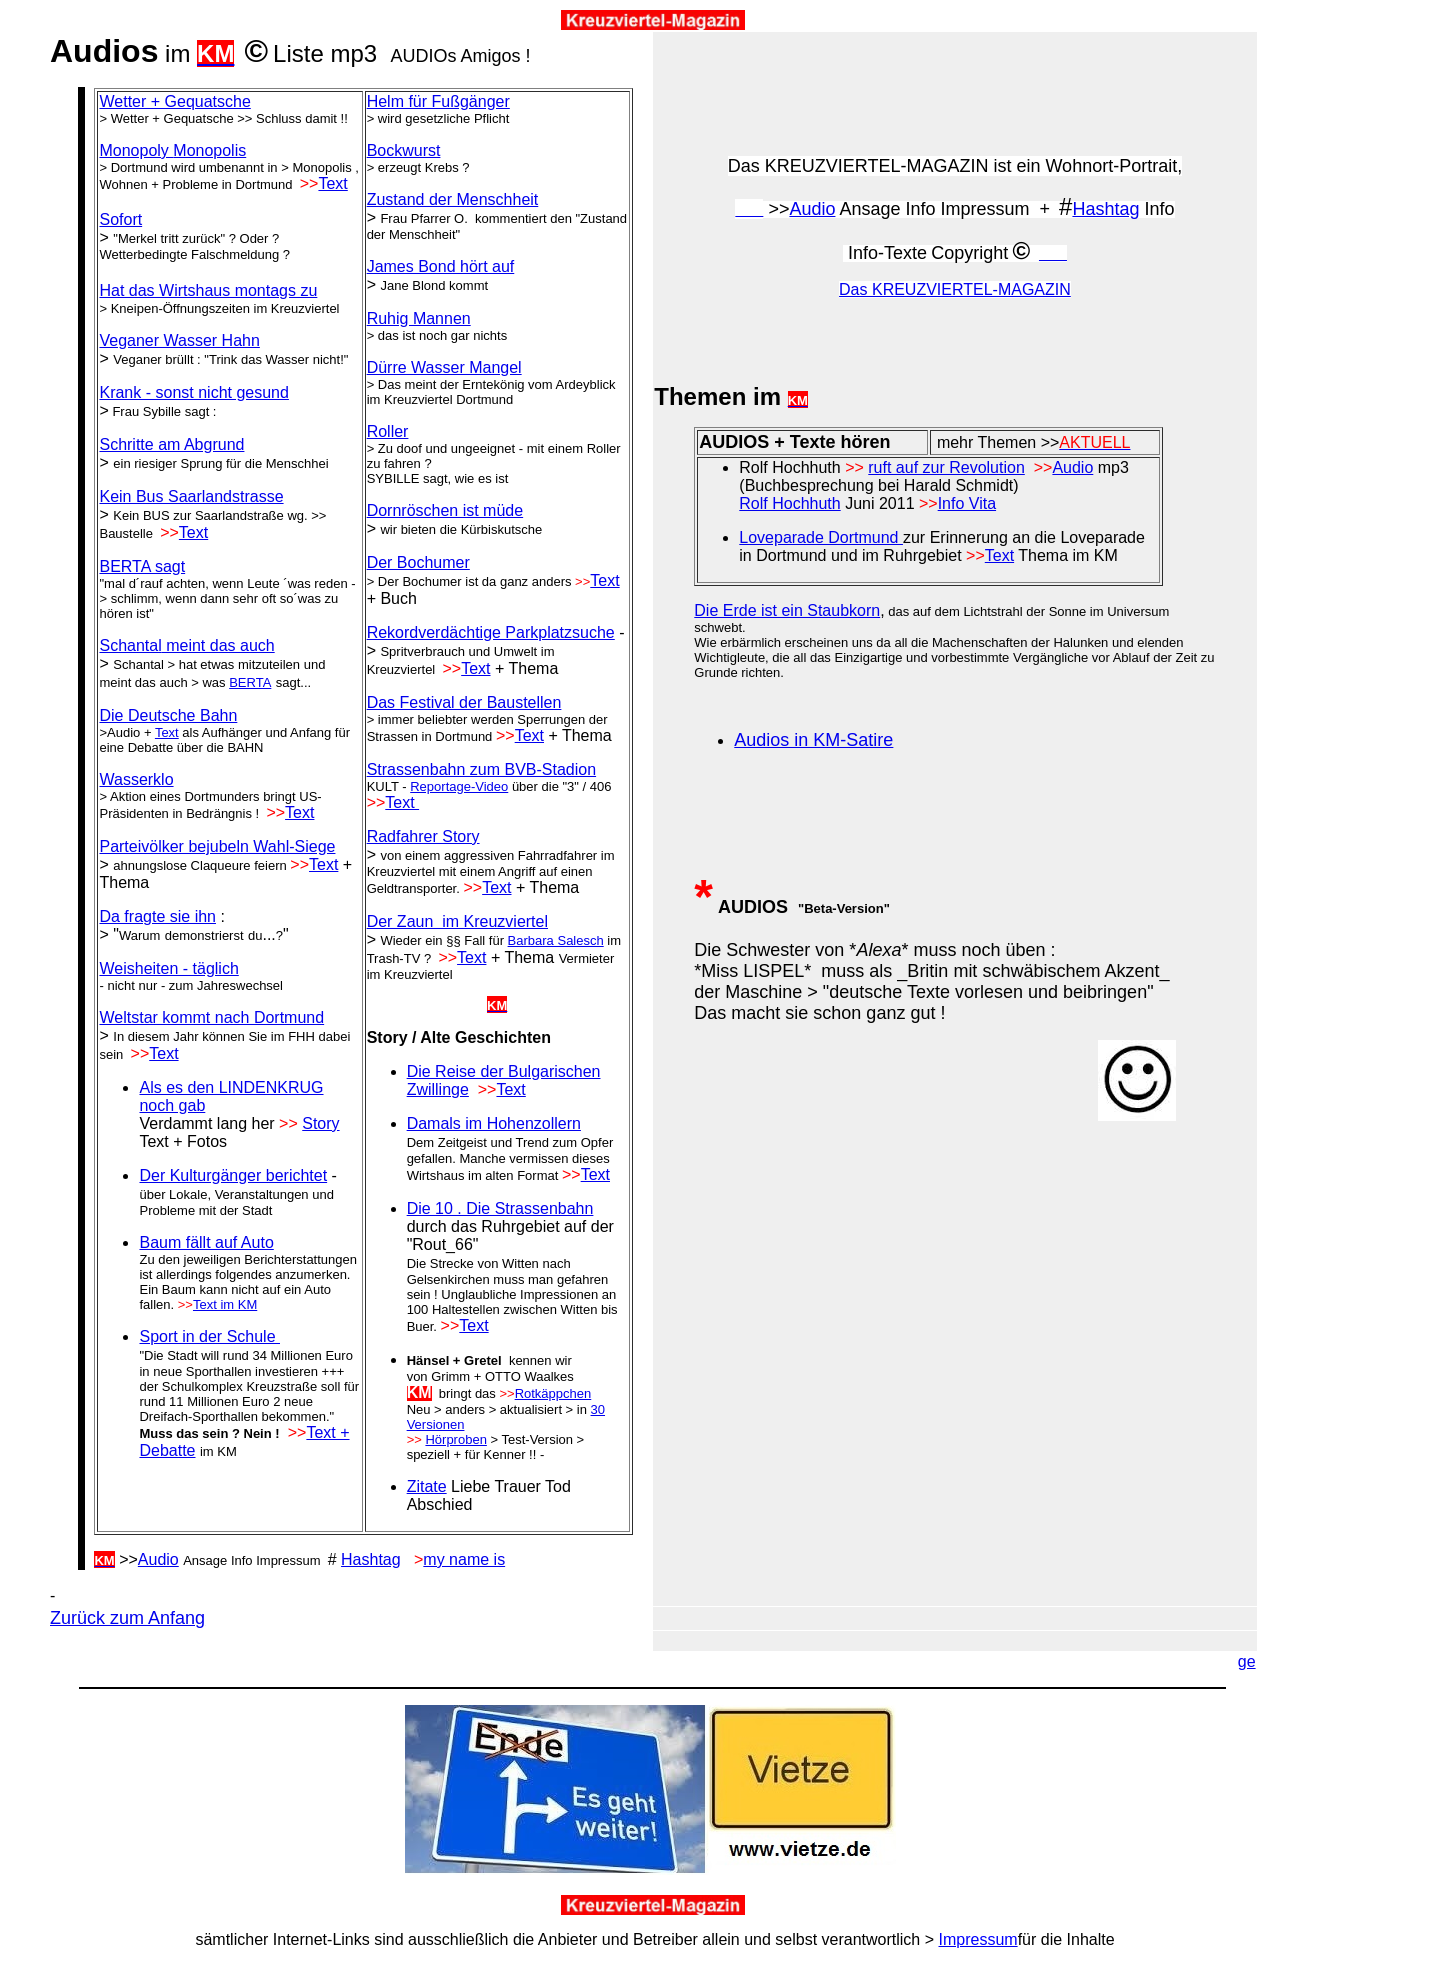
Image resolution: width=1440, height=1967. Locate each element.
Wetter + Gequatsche (174, 101)
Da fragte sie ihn (157, 916)
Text (332, 183)
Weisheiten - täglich (168, 968)
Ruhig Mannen (419, 318)
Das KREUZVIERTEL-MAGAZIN (955, 289)
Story (320, 1123)
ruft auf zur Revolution (946, 467)
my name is (464, 1559)
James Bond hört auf (441, 266)
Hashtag (371, 1559)
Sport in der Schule (209, 1336)
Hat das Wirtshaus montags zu (208, 290)
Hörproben (455, 1439)
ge (1247, 1661)
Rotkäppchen (553, 1393)
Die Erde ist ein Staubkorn (787, 610)
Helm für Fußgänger (438, 101)
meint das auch (186, 645)
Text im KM (225, 1304)
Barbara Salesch (556, 940)
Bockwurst (404, 150)
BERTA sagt (142, 566)
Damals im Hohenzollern (494, 1123)
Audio (158, 1559)
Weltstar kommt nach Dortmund (211, 1017)
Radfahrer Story (423, 836)
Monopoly (172, 150)
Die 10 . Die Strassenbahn (500, 1208)
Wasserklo (136, 779)
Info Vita (967, 503)
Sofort (120, 219)
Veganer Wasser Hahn (179, 340)
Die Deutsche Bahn (168, 715)
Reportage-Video (459, 786)
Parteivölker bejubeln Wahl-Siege (217, 846)
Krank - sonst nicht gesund (193, 392)
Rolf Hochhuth (789, 503)
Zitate (427, 1486)
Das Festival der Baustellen (464, 702)
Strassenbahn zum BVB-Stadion (481, 769)
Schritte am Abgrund (171, 444)
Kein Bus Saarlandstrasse (191, 496)
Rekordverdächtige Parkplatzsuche (491, 632)
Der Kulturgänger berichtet (233, 1175)
